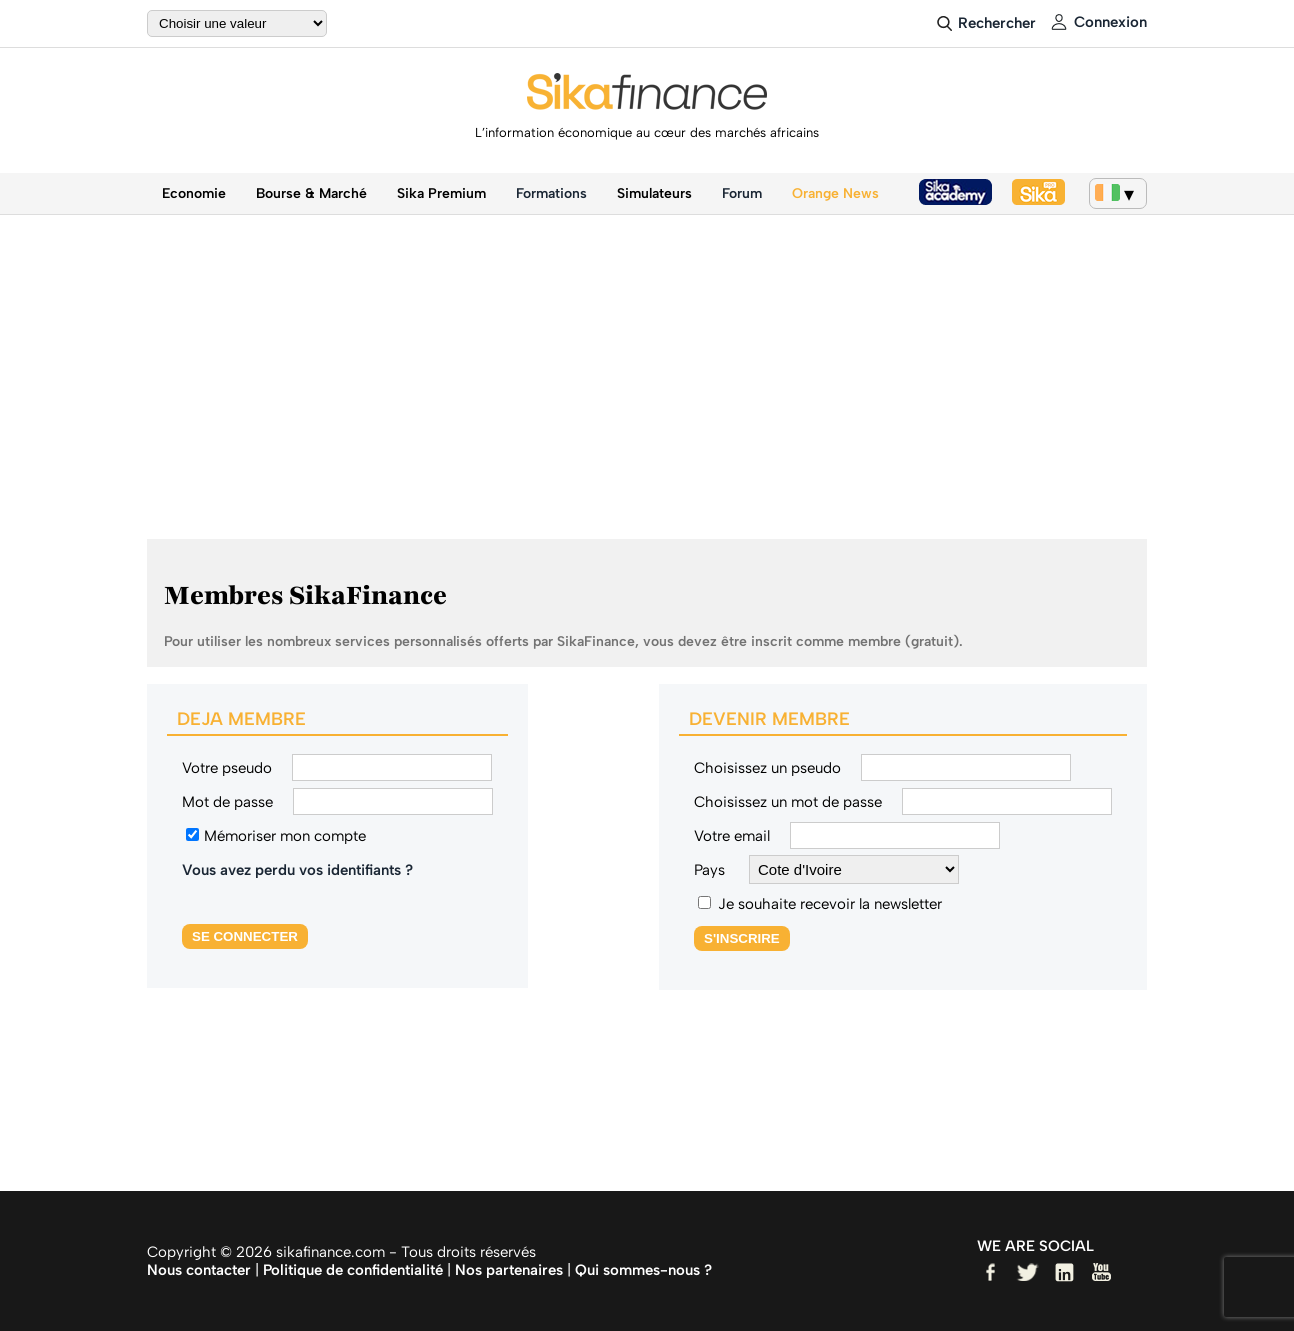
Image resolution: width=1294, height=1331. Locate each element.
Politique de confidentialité (353, 1270)
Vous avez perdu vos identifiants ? (297, 870)
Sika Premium (441, 193)
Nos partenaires (509, 1270)
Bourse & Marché (311, 193)
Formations (551, 193)
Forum (742, 193)
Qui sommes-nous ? (643, 1270)
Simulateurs (654, 193)
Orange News (835, 193)
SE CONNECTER (245, 936)
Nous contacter (199, 1270)
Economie (194, 193)
